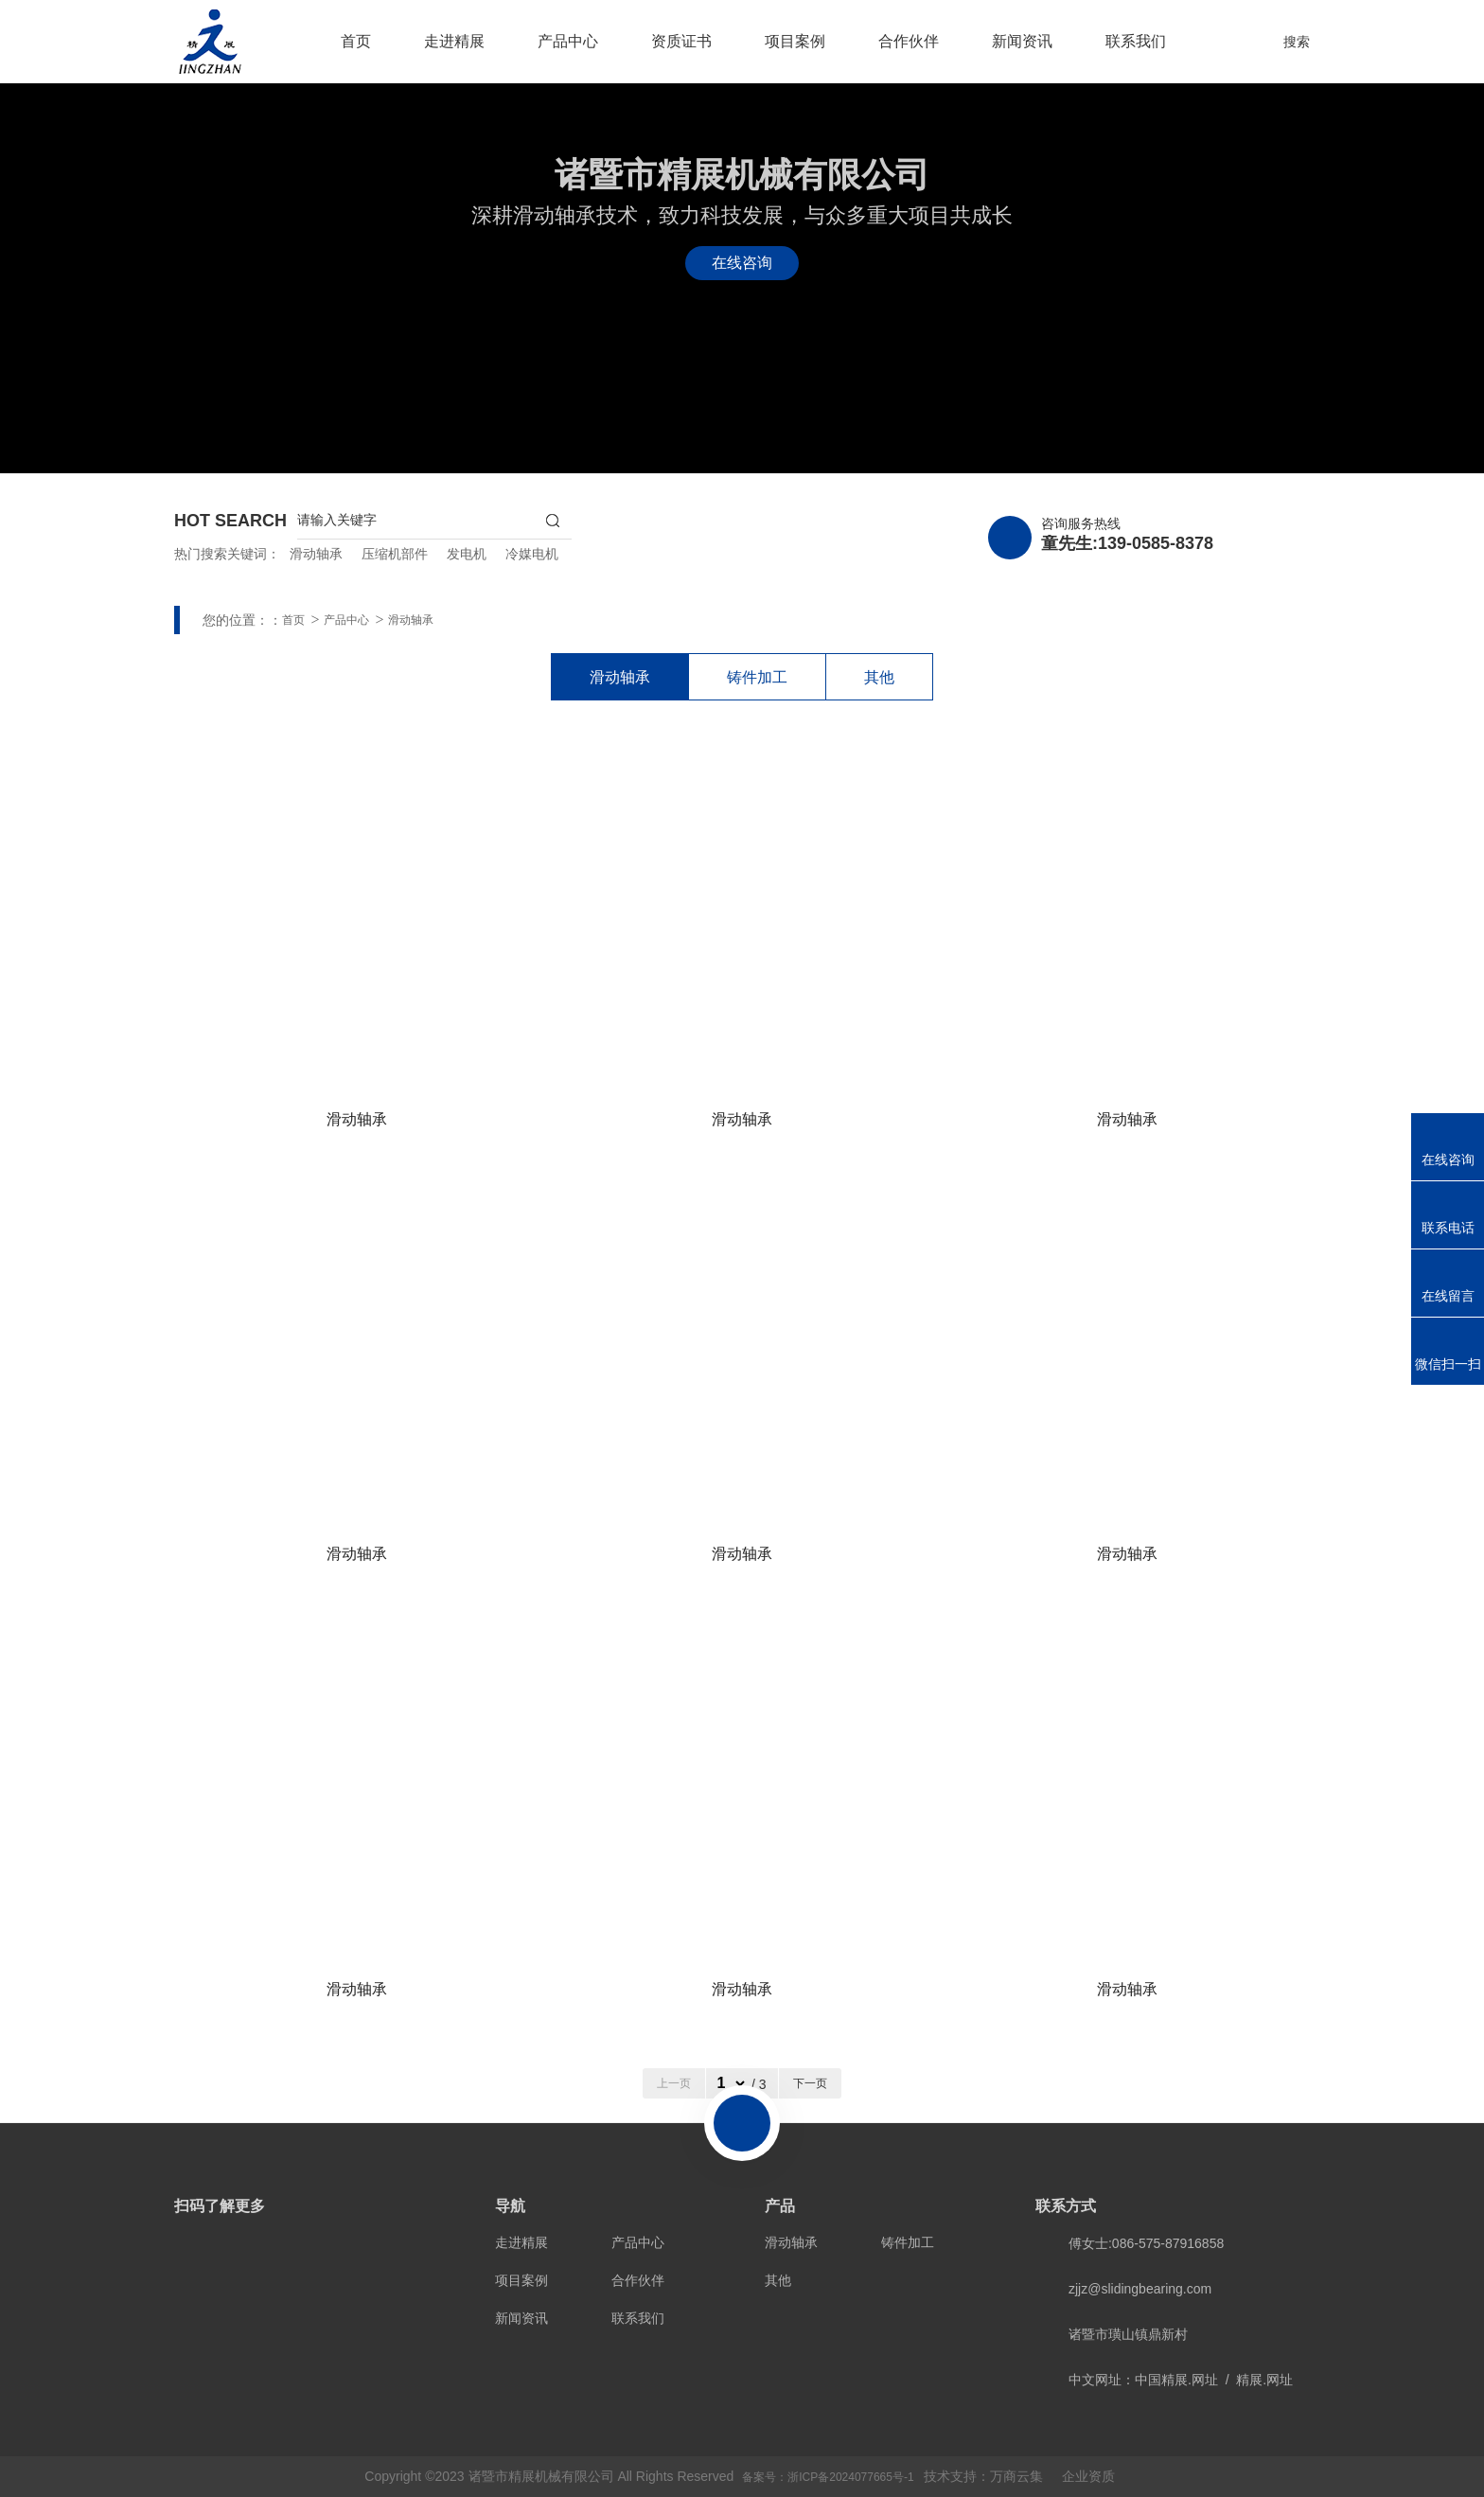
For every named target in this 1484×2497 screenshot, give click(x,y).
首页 (356, 41)
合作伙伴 (908, 41)
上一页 (674, 2083)
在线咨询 (742, 263)
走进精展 (454, 41)
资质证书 (681, 41)
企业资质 (1088, 2476)
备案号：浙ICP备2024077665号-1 (827, 2477)
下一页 (810, 2083)
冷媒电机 (531, 553)
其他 (879, 677)
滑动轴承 (316, 553)
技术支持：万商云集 (983, 2476)
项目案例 (795, 41)
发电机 (466, 553)
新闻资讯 (1022, 41)
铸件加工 (757, 677)
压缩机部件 (395, 553)
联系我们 (1135, 41)
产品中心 (568, 41)
